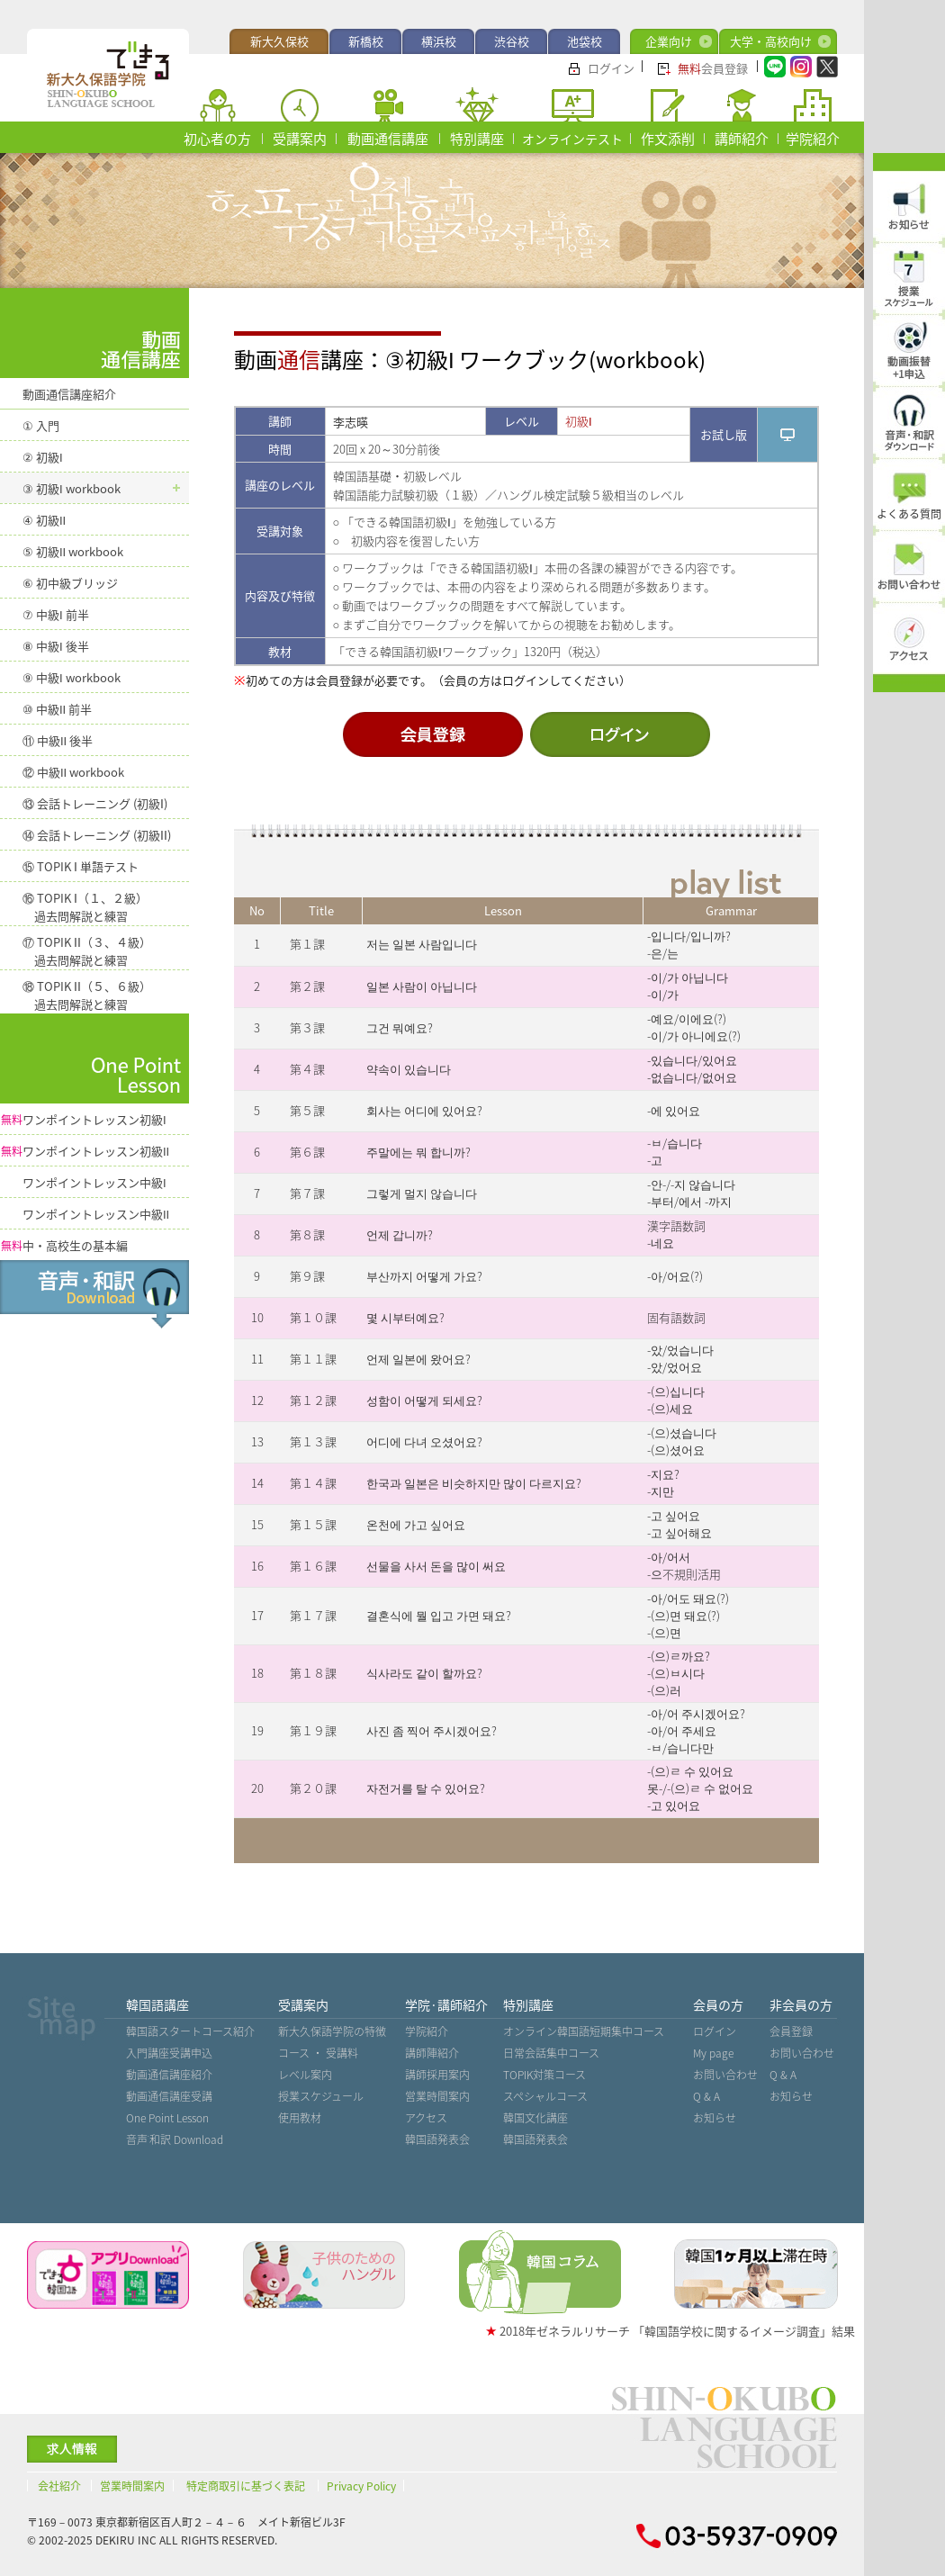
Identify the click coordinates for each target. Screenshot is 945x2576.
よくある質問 (909, 514)
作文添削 (668, 139)
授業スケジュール (321, 2096)
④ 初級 (44, 519)
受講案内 (300, 139)
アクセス (426, 2118)
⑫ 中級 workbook (73, 771)
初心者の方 (217, 139)
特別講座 (477, 139)
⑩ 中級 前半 (57, 708)
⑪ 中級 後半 (57, 740)
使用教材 (299, 2118)
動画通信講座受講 (169, 2096)
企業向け (668, 41)
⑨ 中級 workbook (71, 677)
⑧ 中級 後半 (55, 645)
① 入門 (40, 425)
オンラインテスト (572, 139)
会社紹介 (59, 2486)
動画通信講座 (387, 139)
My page (713, 2053)
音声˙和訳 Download (174, 2139)
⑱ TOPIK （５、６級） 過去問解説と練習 (86, 995)
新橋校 (365, 41)
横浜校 (438, 41)
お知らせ (714, 2118)
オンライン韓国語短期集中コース (583, 2031)
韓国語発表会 (437, 2139)
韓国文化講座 (535, 2118)
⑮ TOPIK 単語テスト (80, 866)
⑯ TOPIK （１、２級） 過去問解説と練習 (85, 906)
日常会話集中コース (551, 2053)
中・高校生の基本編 (64, 1245)
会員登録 (713, 68)
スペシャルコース (545, 2096)
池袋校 (584, 41)
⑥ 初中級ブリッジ (70, 582)
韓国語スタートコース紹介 (190, 2031)
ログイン (611, 68)
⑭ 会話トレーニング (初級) (96, 834)
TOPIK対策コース (544, 2075)
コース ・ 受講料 (318, 2053)
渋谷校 (511, 41)
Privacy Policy (361, 2486)
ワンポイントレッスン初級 (83, 1119)
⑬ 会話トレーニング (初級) (94, 803)
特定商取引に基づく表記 (245, 2486)
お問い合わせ (725, 2075)
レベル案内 (305, 2075)
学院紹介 (813, 139)
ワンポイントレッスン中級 (94, 1182)
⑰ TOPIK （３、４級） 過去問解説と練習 (86, 950)
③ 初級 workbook (71, 488)
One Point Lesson (167, 2118)
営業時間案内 (437, 2096)
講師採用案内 (437, 2075)
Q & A (706, 2096)
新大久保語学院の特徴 (332, 2031)
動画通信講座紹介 (69, 393)
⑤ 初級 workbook (72, 551)
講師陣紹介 (432, 2053)
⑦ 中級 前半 (55, 614)
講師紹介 (742, 139)
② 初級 (42, 456)
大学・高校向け (771, 41)
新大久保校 (279, 41)
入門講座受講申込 (169, 2053)
